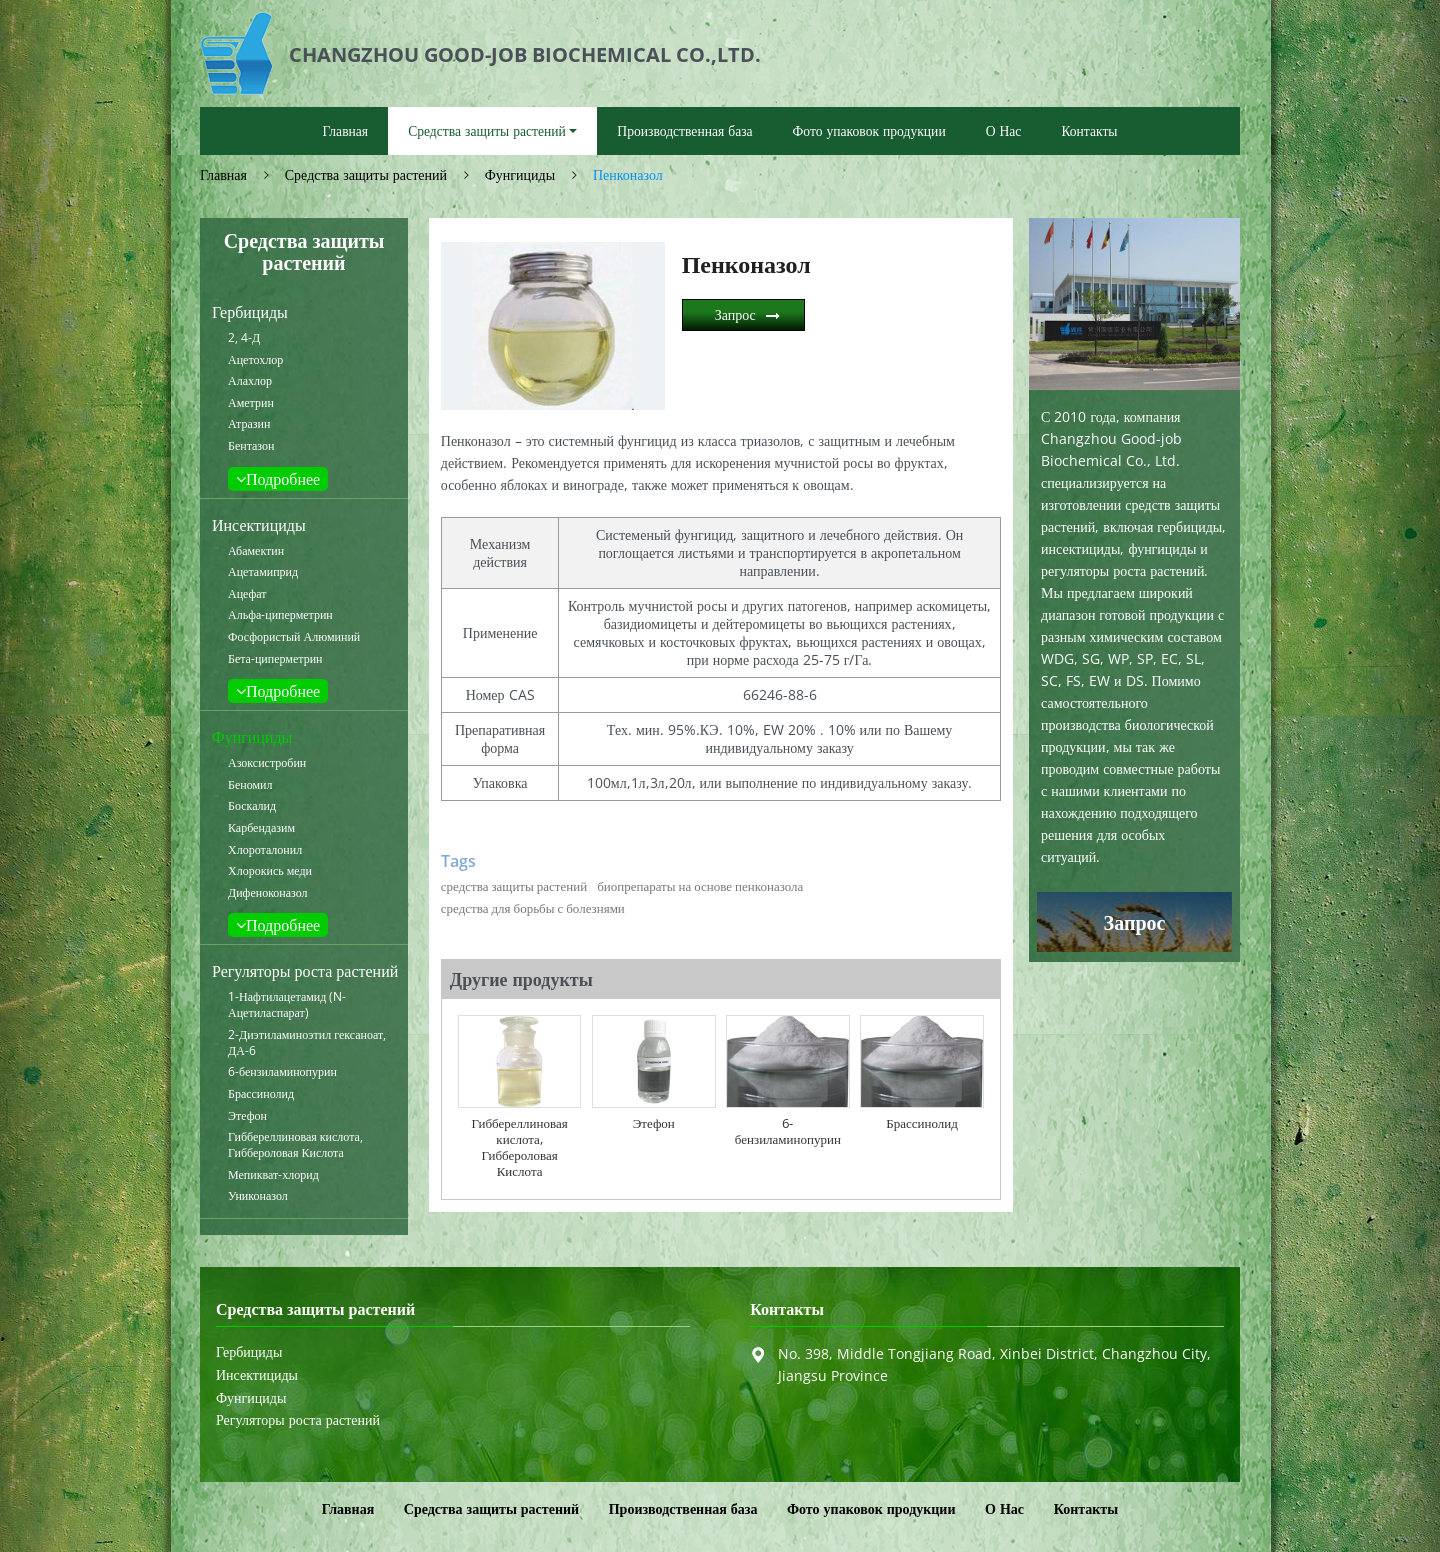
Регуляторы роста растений (305, 971)
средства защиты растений (514, 886)
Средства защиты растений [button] (487, 130)
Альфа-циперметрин (280, 615)
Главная (345, 130)
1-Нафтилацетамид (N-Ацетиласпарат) (287, 1005)
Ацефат (247, 594)
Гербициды (250, 312)
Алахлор (250, 381)
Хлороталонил (265, 850)
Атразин (249, 424)
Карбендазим (261, 828)
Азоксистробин (267, 763)
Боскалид (252, 806)
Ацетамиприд (263, 572)
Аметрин (251, 403)
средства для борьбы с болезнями (533, 908)
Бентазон (251, 446)
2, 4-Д (244, 338)
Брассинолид (261, 1094)
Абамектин (256, 551)
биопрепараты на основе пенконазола (700, 886)
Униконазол (258, 1196)
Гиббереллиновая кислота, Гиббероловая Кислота (295, 1145)
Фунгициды (520, 174)
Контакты (1089, 130)
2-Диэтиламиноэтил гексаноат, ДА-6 (307, 1043)
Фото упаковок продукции (869, 130)
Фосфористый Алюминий (294, 637)
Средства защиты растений (366, 174)
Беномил (250, 785)
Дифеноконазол (268, 893)
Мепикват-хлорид (273, 1175)
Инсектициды (259, 525)
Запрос (735, 314)
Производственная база (684, 130)
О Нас (1004, 130)
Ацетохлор (255, 360)
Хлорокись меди (270, 871)
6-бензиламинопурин (282, 1072)
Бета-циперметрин (275, 659)
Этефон (247, 1116)
